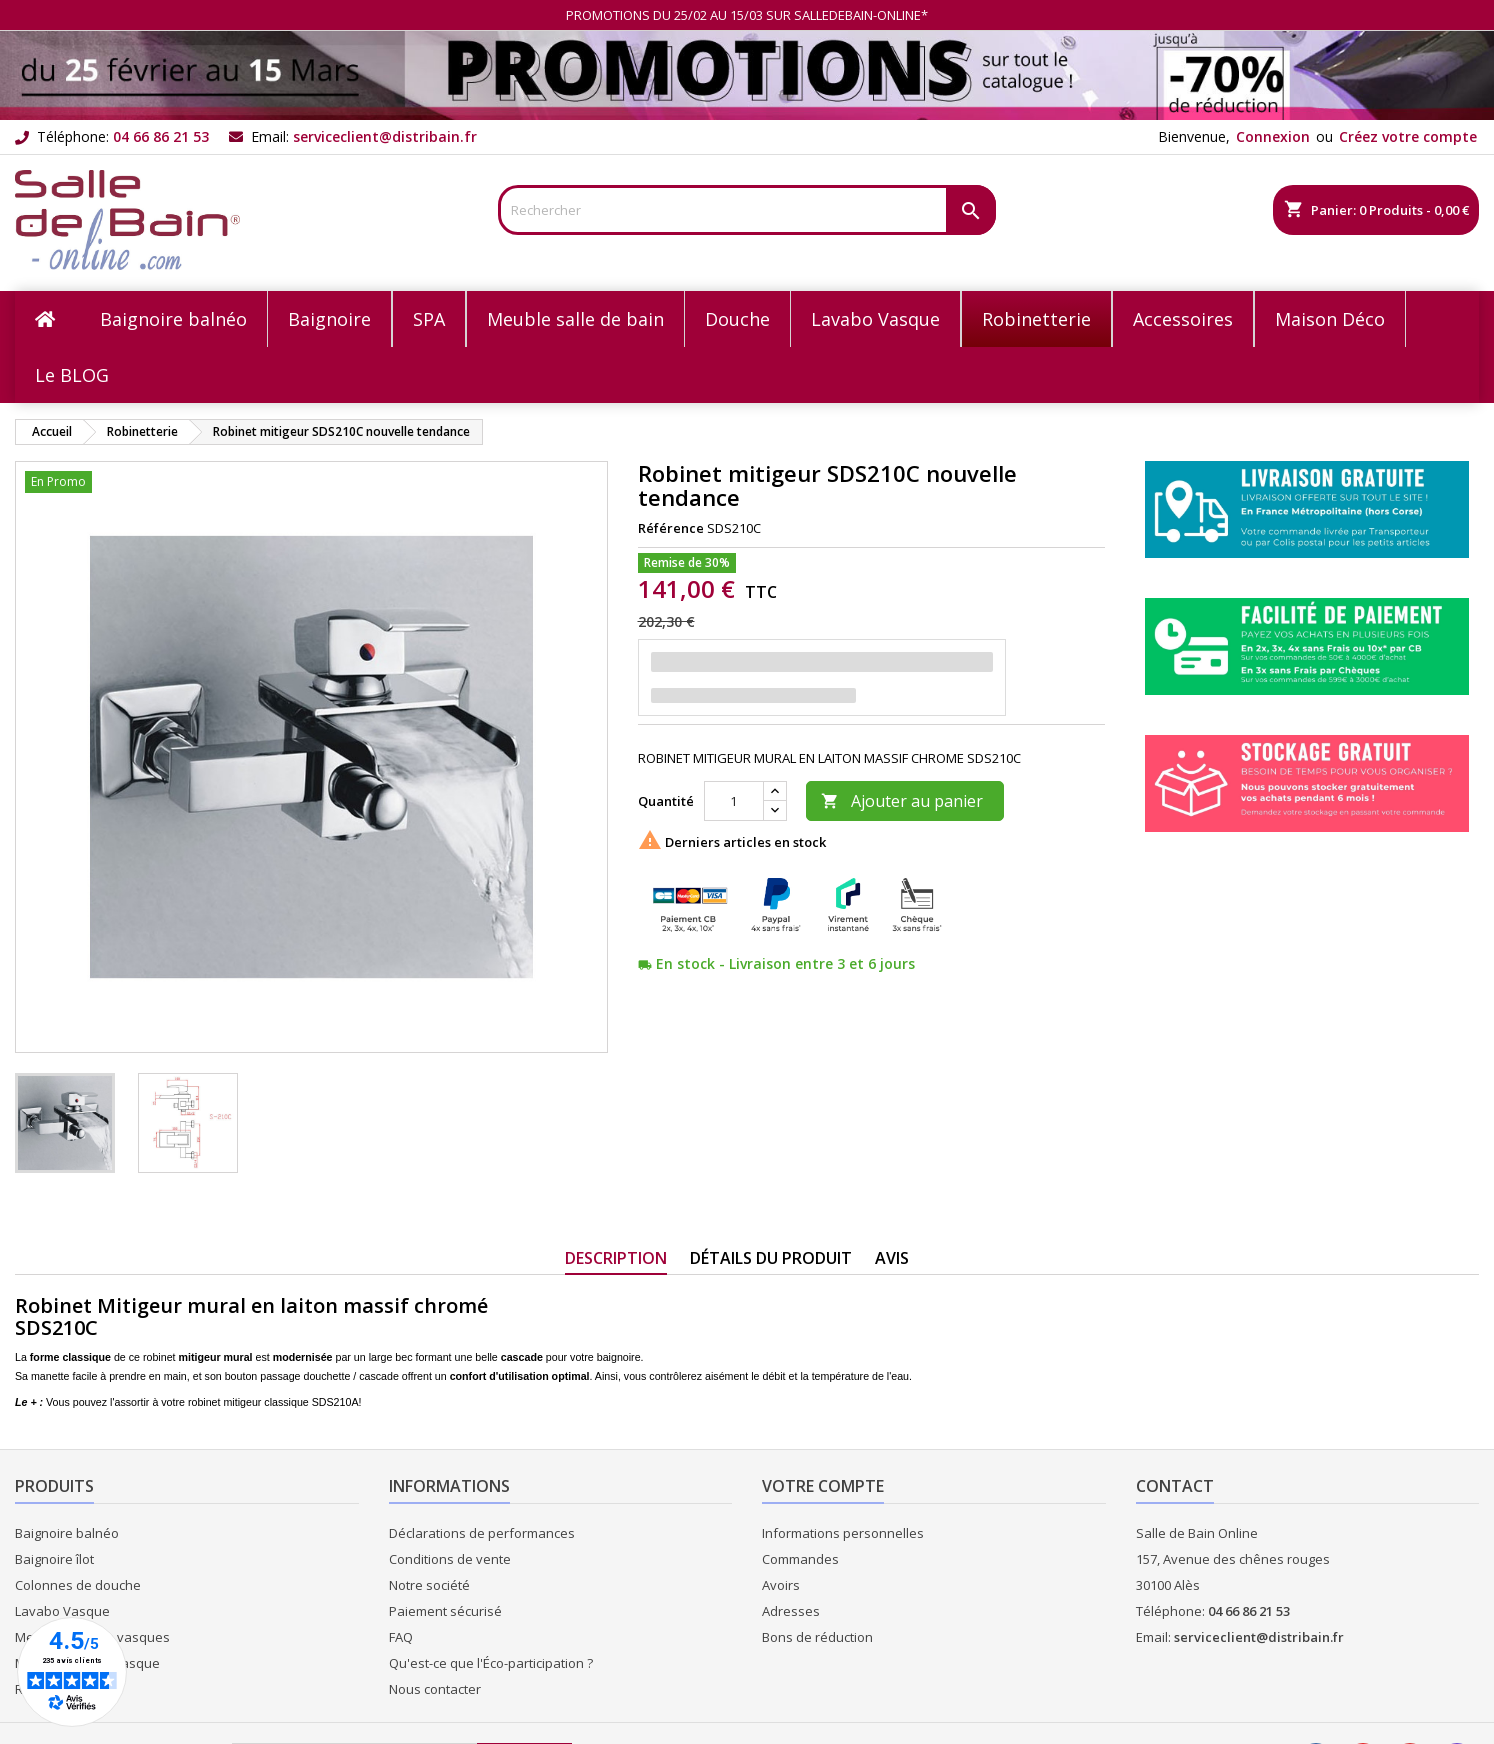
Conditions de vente (450, 1559)
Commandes (800, 1559)
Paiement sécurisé (445, 1611)
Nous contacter (435, 1689)
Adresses (791, 1611)
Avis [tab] (892, 1258)
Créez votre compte (1408, 136)
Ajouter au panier (902, 801)
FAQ (401, 1637)
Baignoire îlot (54, 1559)
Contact (1175, 1486)
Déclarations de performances (482, 1533)
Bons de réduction (817, 1637)
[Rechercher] (747, 210)
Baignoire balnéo (67, 1533)
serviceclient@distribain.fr (385, 136)
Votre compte (823, 1486)
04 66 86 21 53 (161, 136)
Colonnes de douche (78, 1585)
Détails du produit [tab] (771, 1258)
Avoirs (781, 1585)
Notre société (429, 1585)
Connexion (1273, 136)
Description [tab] (616, 1258)
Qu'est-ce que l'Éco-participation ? (491, 1663)
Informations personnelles (843, 1533)
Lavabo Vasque (62, 1611)
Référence (671, 528)
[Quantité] (734, 801)
